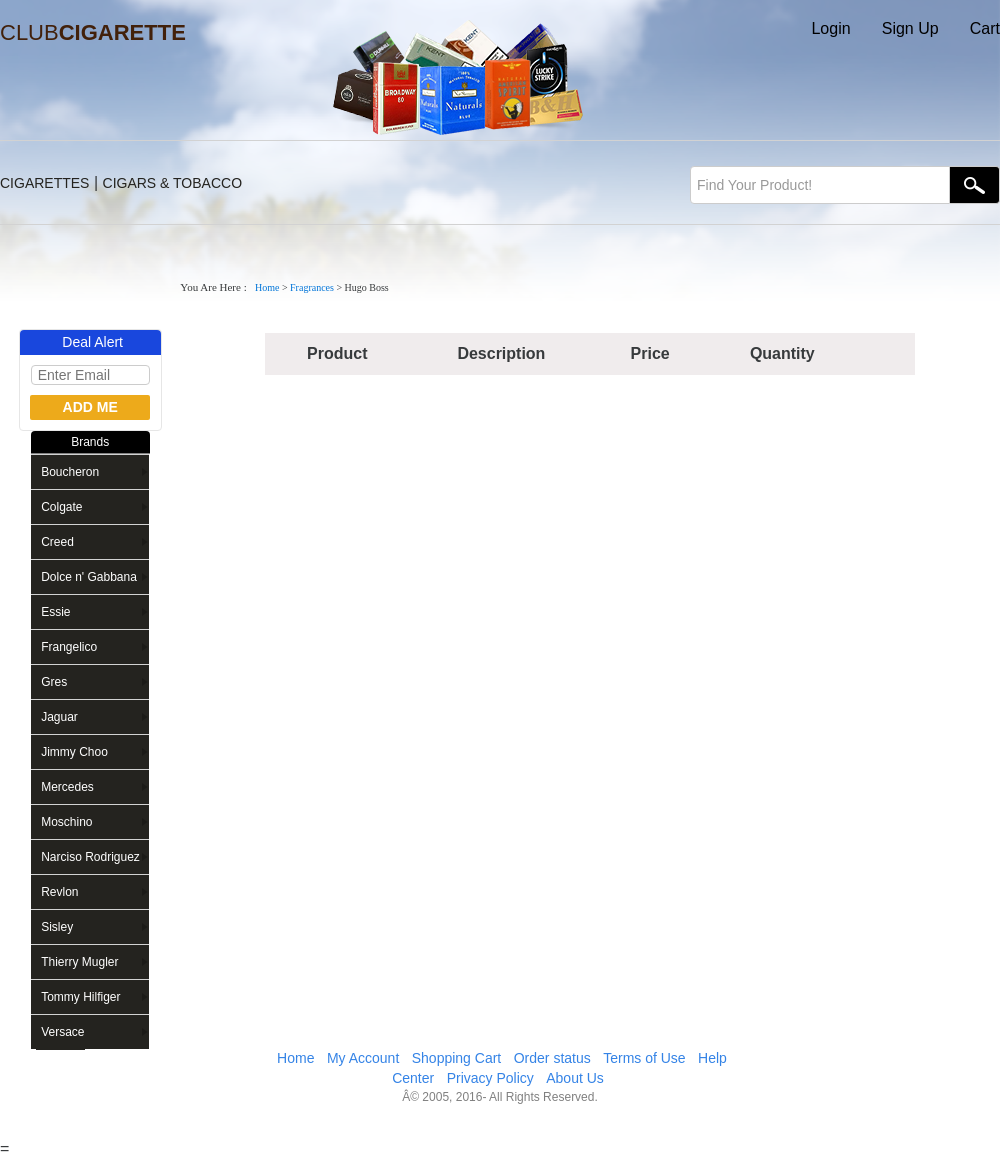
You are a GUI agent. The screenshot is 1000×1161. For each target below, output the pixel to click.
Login (830, 28)
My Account (363, 1058)
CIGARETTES (44, 183)
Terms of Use (644, 1058)
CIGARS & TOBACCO (173, 183)
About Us (575, 1078)
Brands (90, 442)
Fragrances (312, 287)
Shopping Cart (457, 1058)
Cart (985, 28)
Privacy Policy (490, 1078)
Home (267, 287)
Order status (552, 1058)
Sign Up (910, 28)
